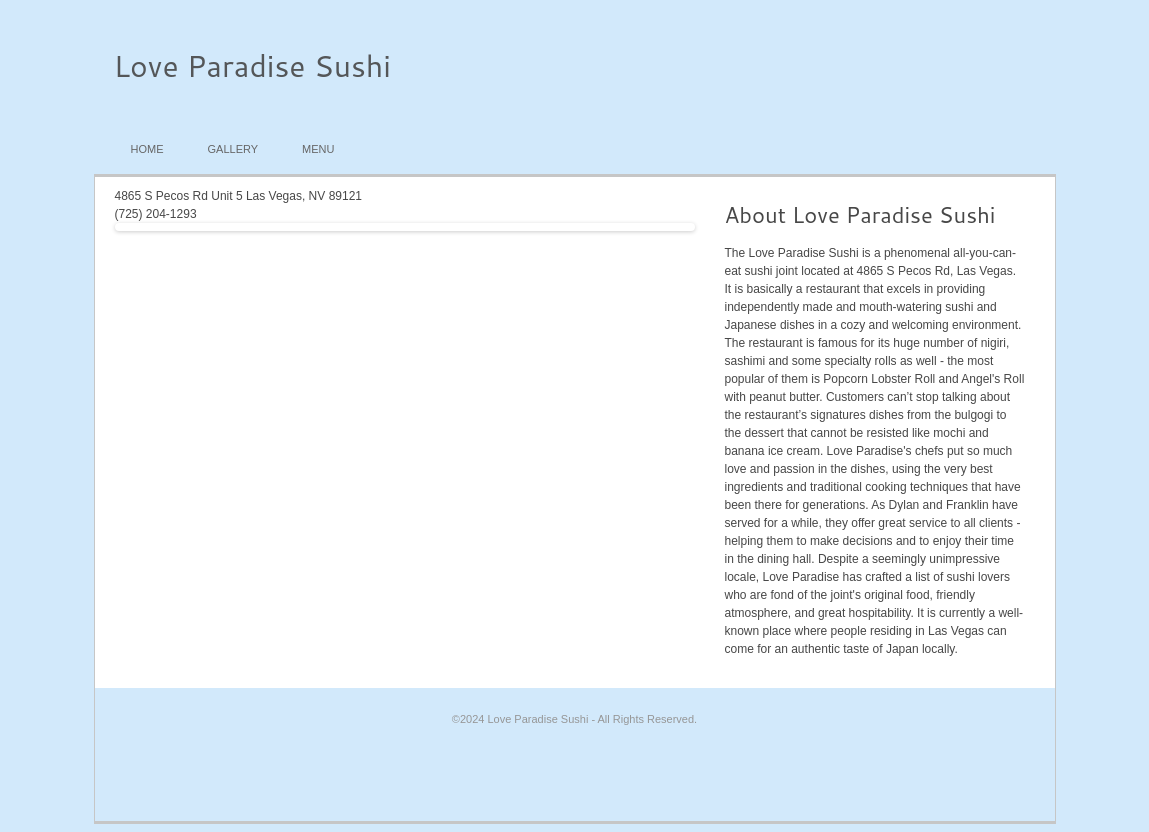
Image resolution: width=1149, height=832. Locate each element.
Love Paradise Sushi (252, 65)
